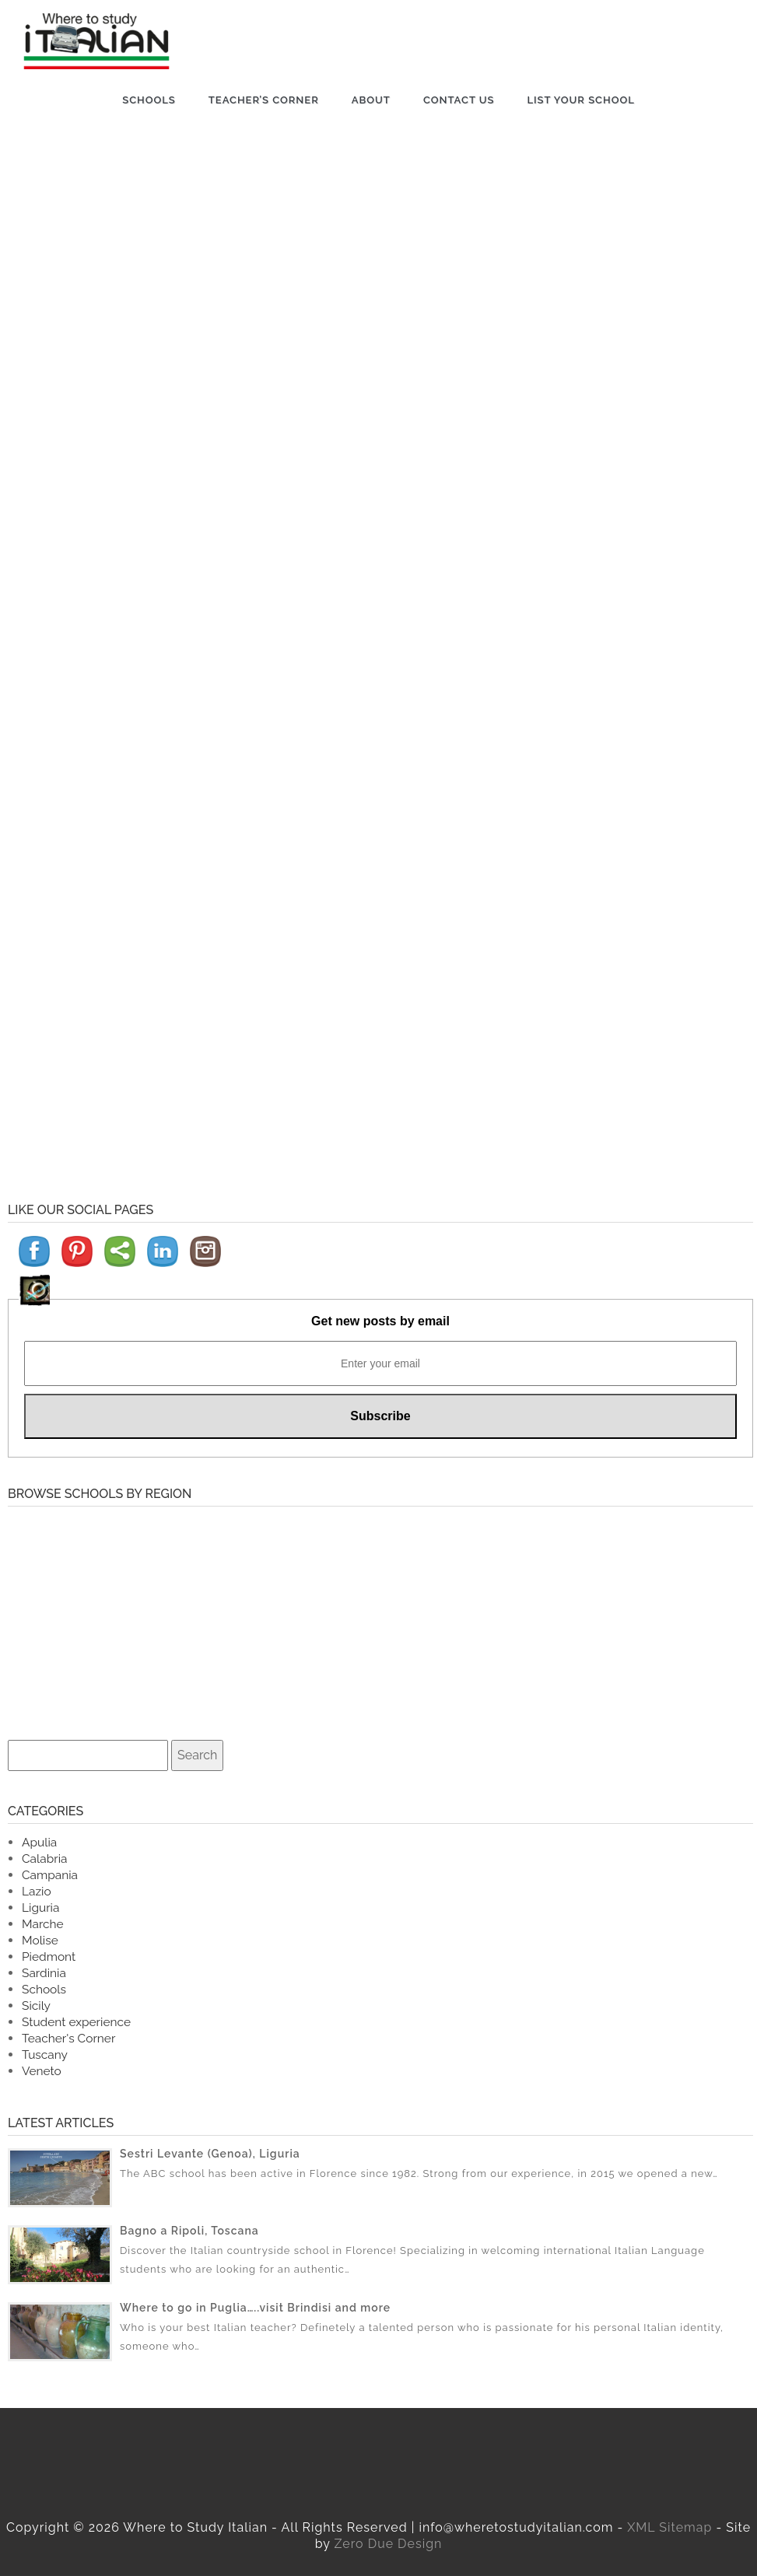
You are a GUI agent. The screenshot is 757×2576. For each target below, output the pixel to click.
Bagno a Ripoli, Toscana (189, 2230)
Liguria (40, 1907)
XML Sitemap (669, 2527)
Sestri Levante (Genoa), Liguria (210, 2153)
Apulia (39, 1842)
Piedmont (48, 1956)
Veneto (41, 2070)
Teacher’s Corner (264, 100)
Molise (40, 1940)
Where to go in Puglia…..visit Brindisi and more (255, 2307)
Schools (149, 100)
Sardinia (44, 1972)
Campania (50, 1874)
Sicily (36, 2005)
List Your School (580, 100)
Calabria (44, 1858)
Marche (43, 1923)
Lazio (36, 1891)
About (371, 100)
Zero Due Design (389, 2543)
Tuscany (45, 2054)
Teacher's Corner (68, 2038)
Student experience (76, 2021)
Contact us (459, 100)
